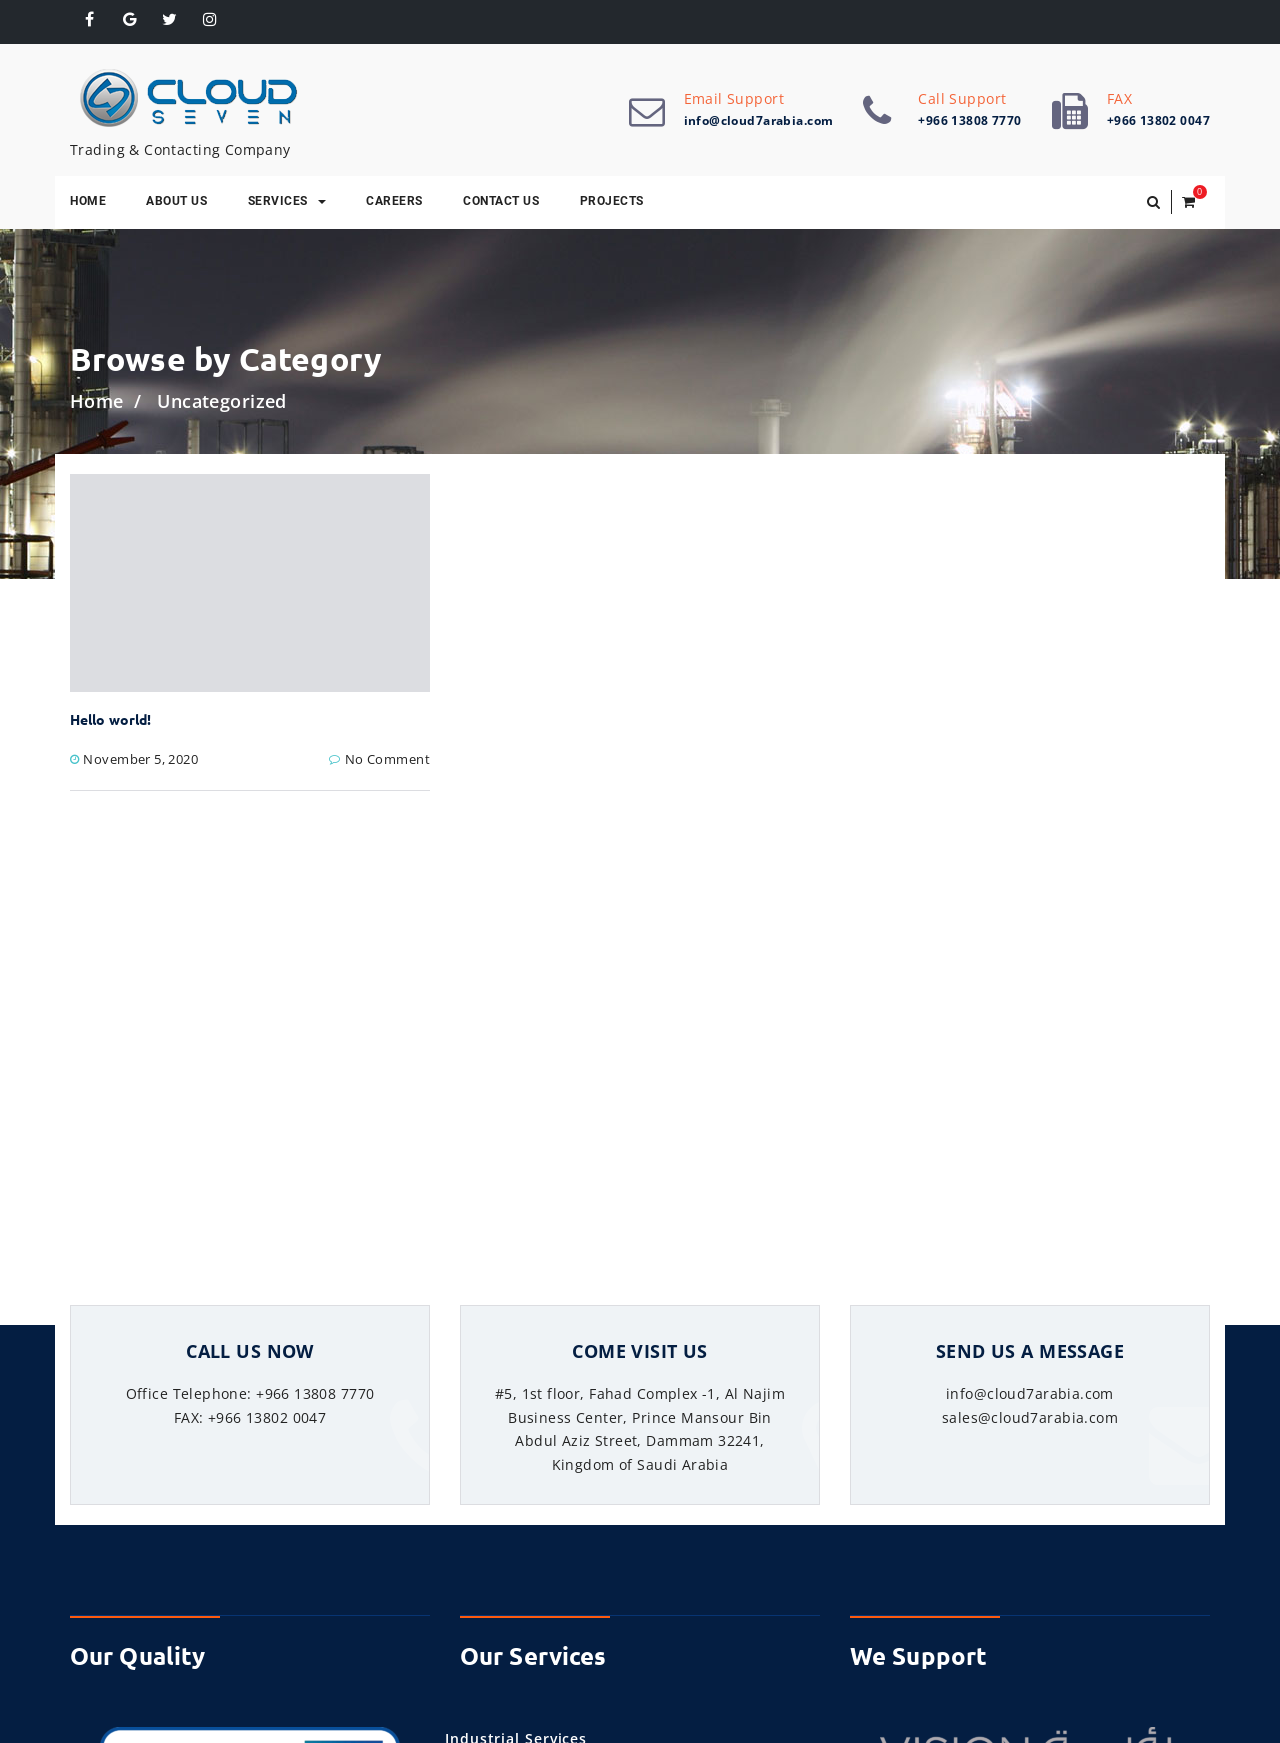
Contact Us (501, 201)
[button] (1153, 202)
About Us (176, 201)
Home (88, 201)
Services (287, 201)
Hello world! (110, 719)
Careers (394, 201)
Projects (612, 201)
